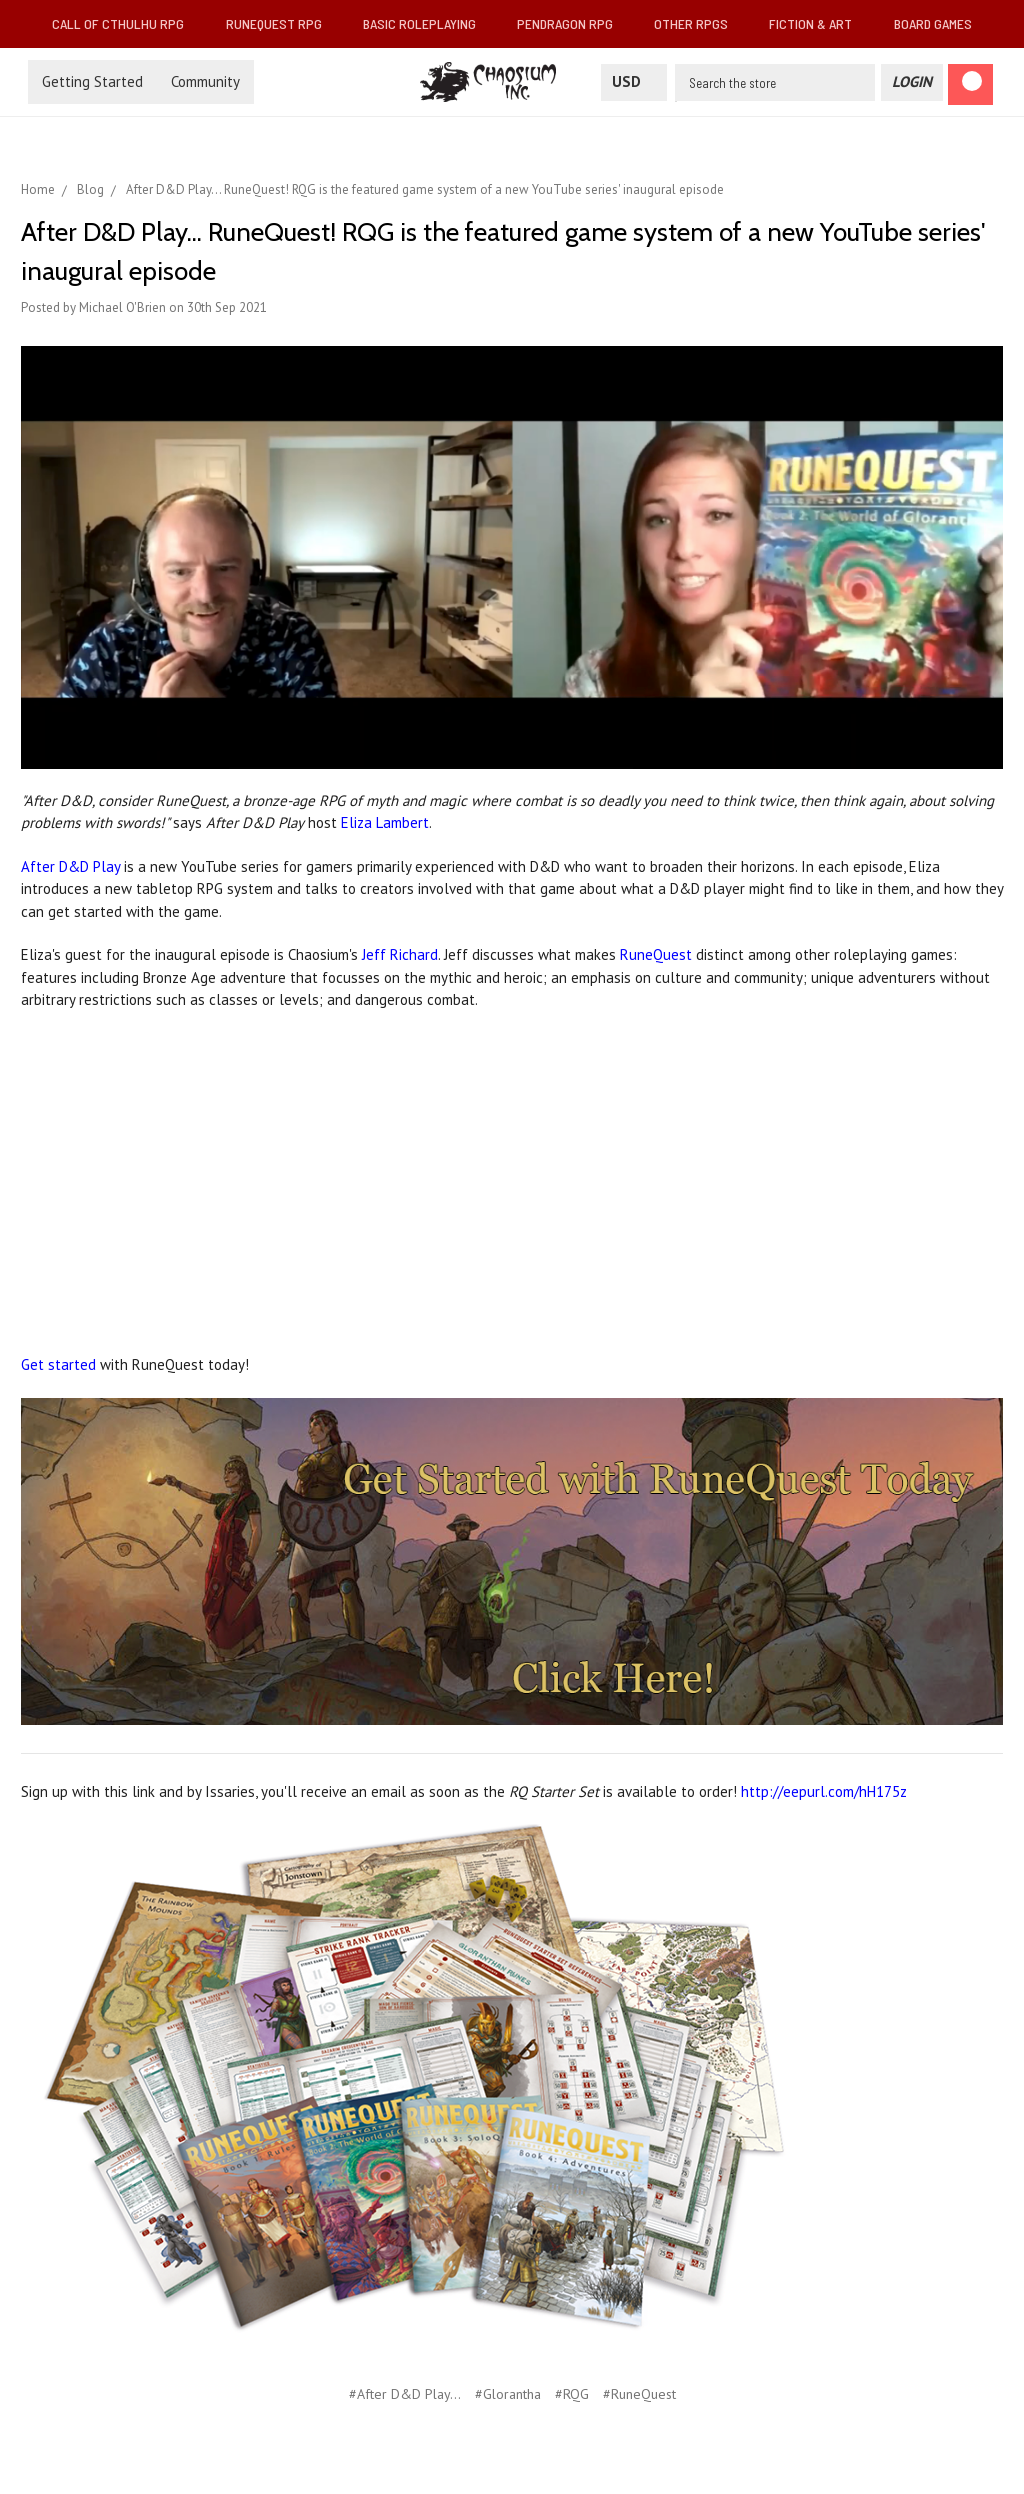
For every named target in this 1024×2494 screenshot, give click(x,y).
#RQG (572, 2394)
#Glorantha (508, 2394)
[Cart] (970, 84)
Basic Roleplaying (427, 23)
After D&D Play (70, 866)
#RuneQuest (639, 2394)
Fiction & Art (818, 23)
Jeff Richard (400, 954)
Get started (58, 1364)
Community (205, 81)
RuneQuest (656, 954)
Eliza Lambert (385, 822)
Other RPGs (699, 23)
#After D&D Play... (405, 2394)
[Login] (912, 82)
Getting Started (92, 81)
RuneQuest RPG (282, 23)
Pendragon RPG (573, 23)
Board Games (933, 23)
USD (634, 81)
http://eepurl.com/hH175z (824, 1791)
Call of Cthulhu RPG (126, 23)
